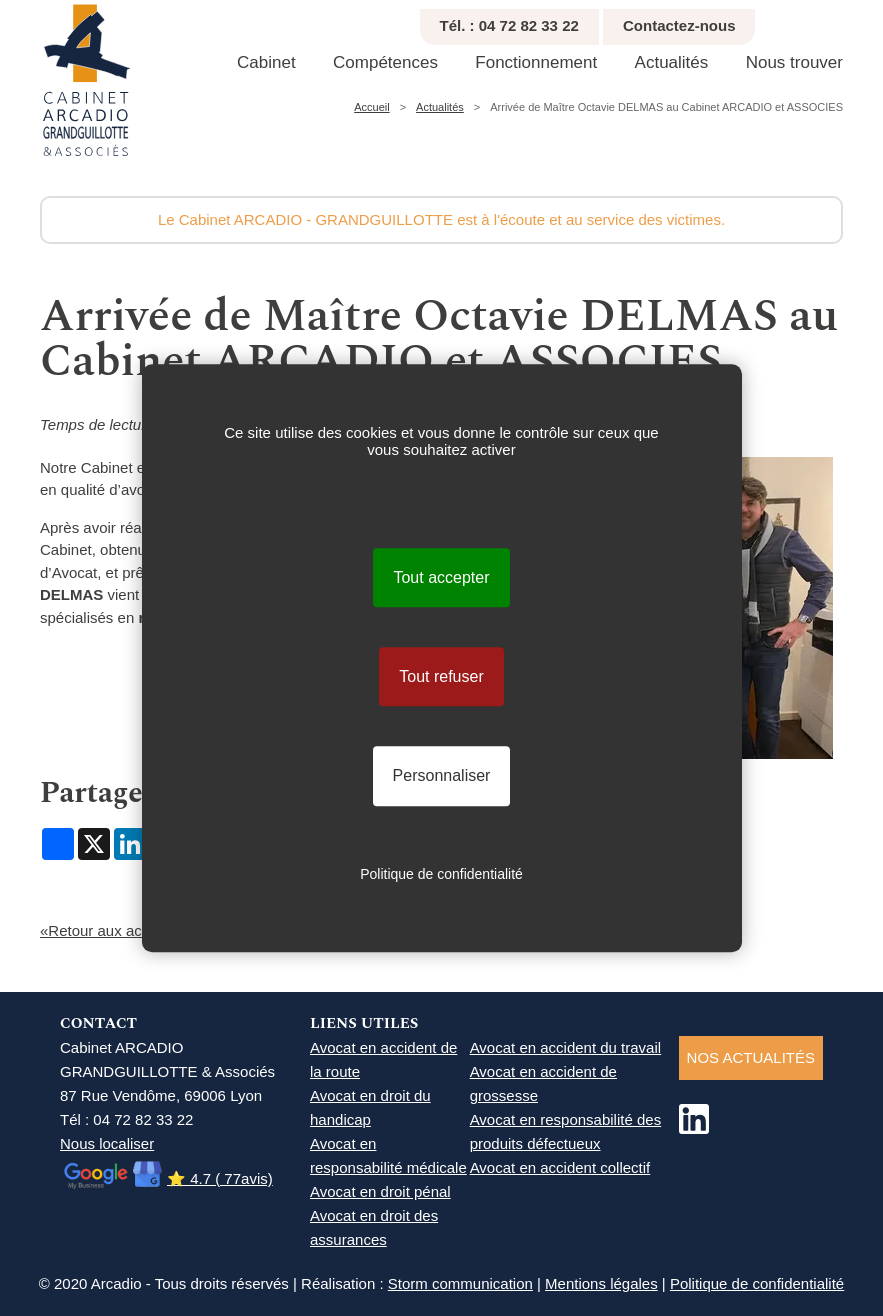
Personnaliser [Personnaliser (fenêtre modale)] (442, 776)
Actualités (672, 62)
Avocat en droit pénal (380, 1191)
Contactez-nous (679, 25)
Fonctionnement (536, 62)
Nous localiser (107, 1143)
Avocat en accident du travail (566, 1047)
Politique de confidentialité (757, 1283)
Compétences (385, 62)
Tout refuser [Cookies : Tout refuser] (441, 676)
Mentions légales (601, 1283)
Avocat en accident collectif (560, 1167)
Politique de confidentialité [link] (441, 874)
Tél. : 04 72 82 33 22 (509, 25)
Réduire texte (852, 20)
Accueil (371, 107)
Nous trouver (794, 62)
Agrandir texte (874, 20)
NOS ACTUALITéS (751, 1057)
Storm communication (460, 1283)
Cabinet (266, 62)
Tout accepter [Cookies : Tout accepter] (441, 577)
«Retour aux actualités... (121, 930)
